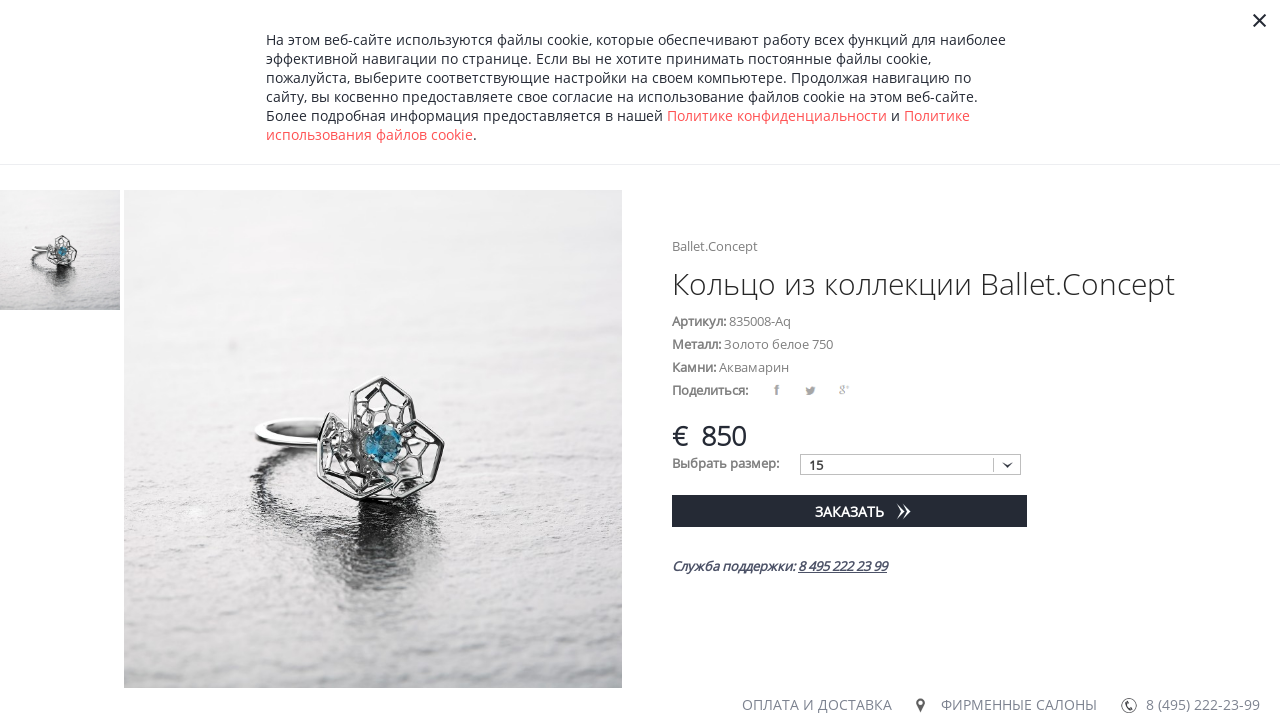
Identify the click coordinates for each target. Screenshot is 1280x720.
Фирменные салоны (1019, 704)
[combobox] (910, 464)
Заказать (849, 511)
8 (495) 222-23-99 (1203, 704)
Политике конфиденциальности (777, 115)
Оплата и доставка (817, 704)
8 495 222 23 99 (842, 566)
